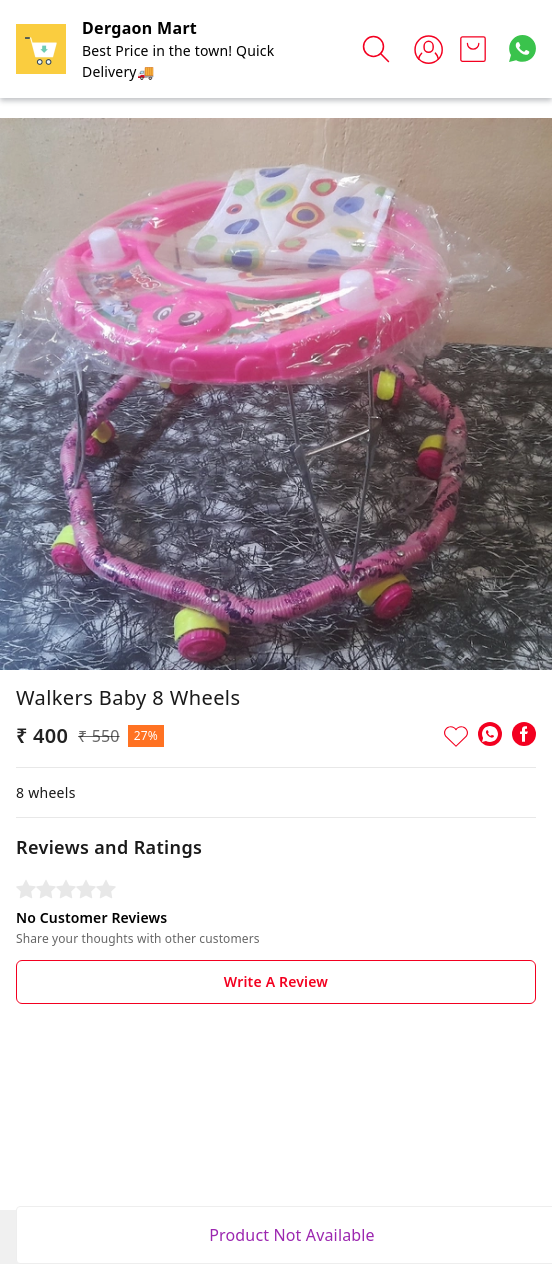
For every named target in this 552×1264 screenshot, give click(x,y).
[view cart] (473, 49)
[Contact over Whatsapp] (522, 48)
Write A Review (276, 981)
